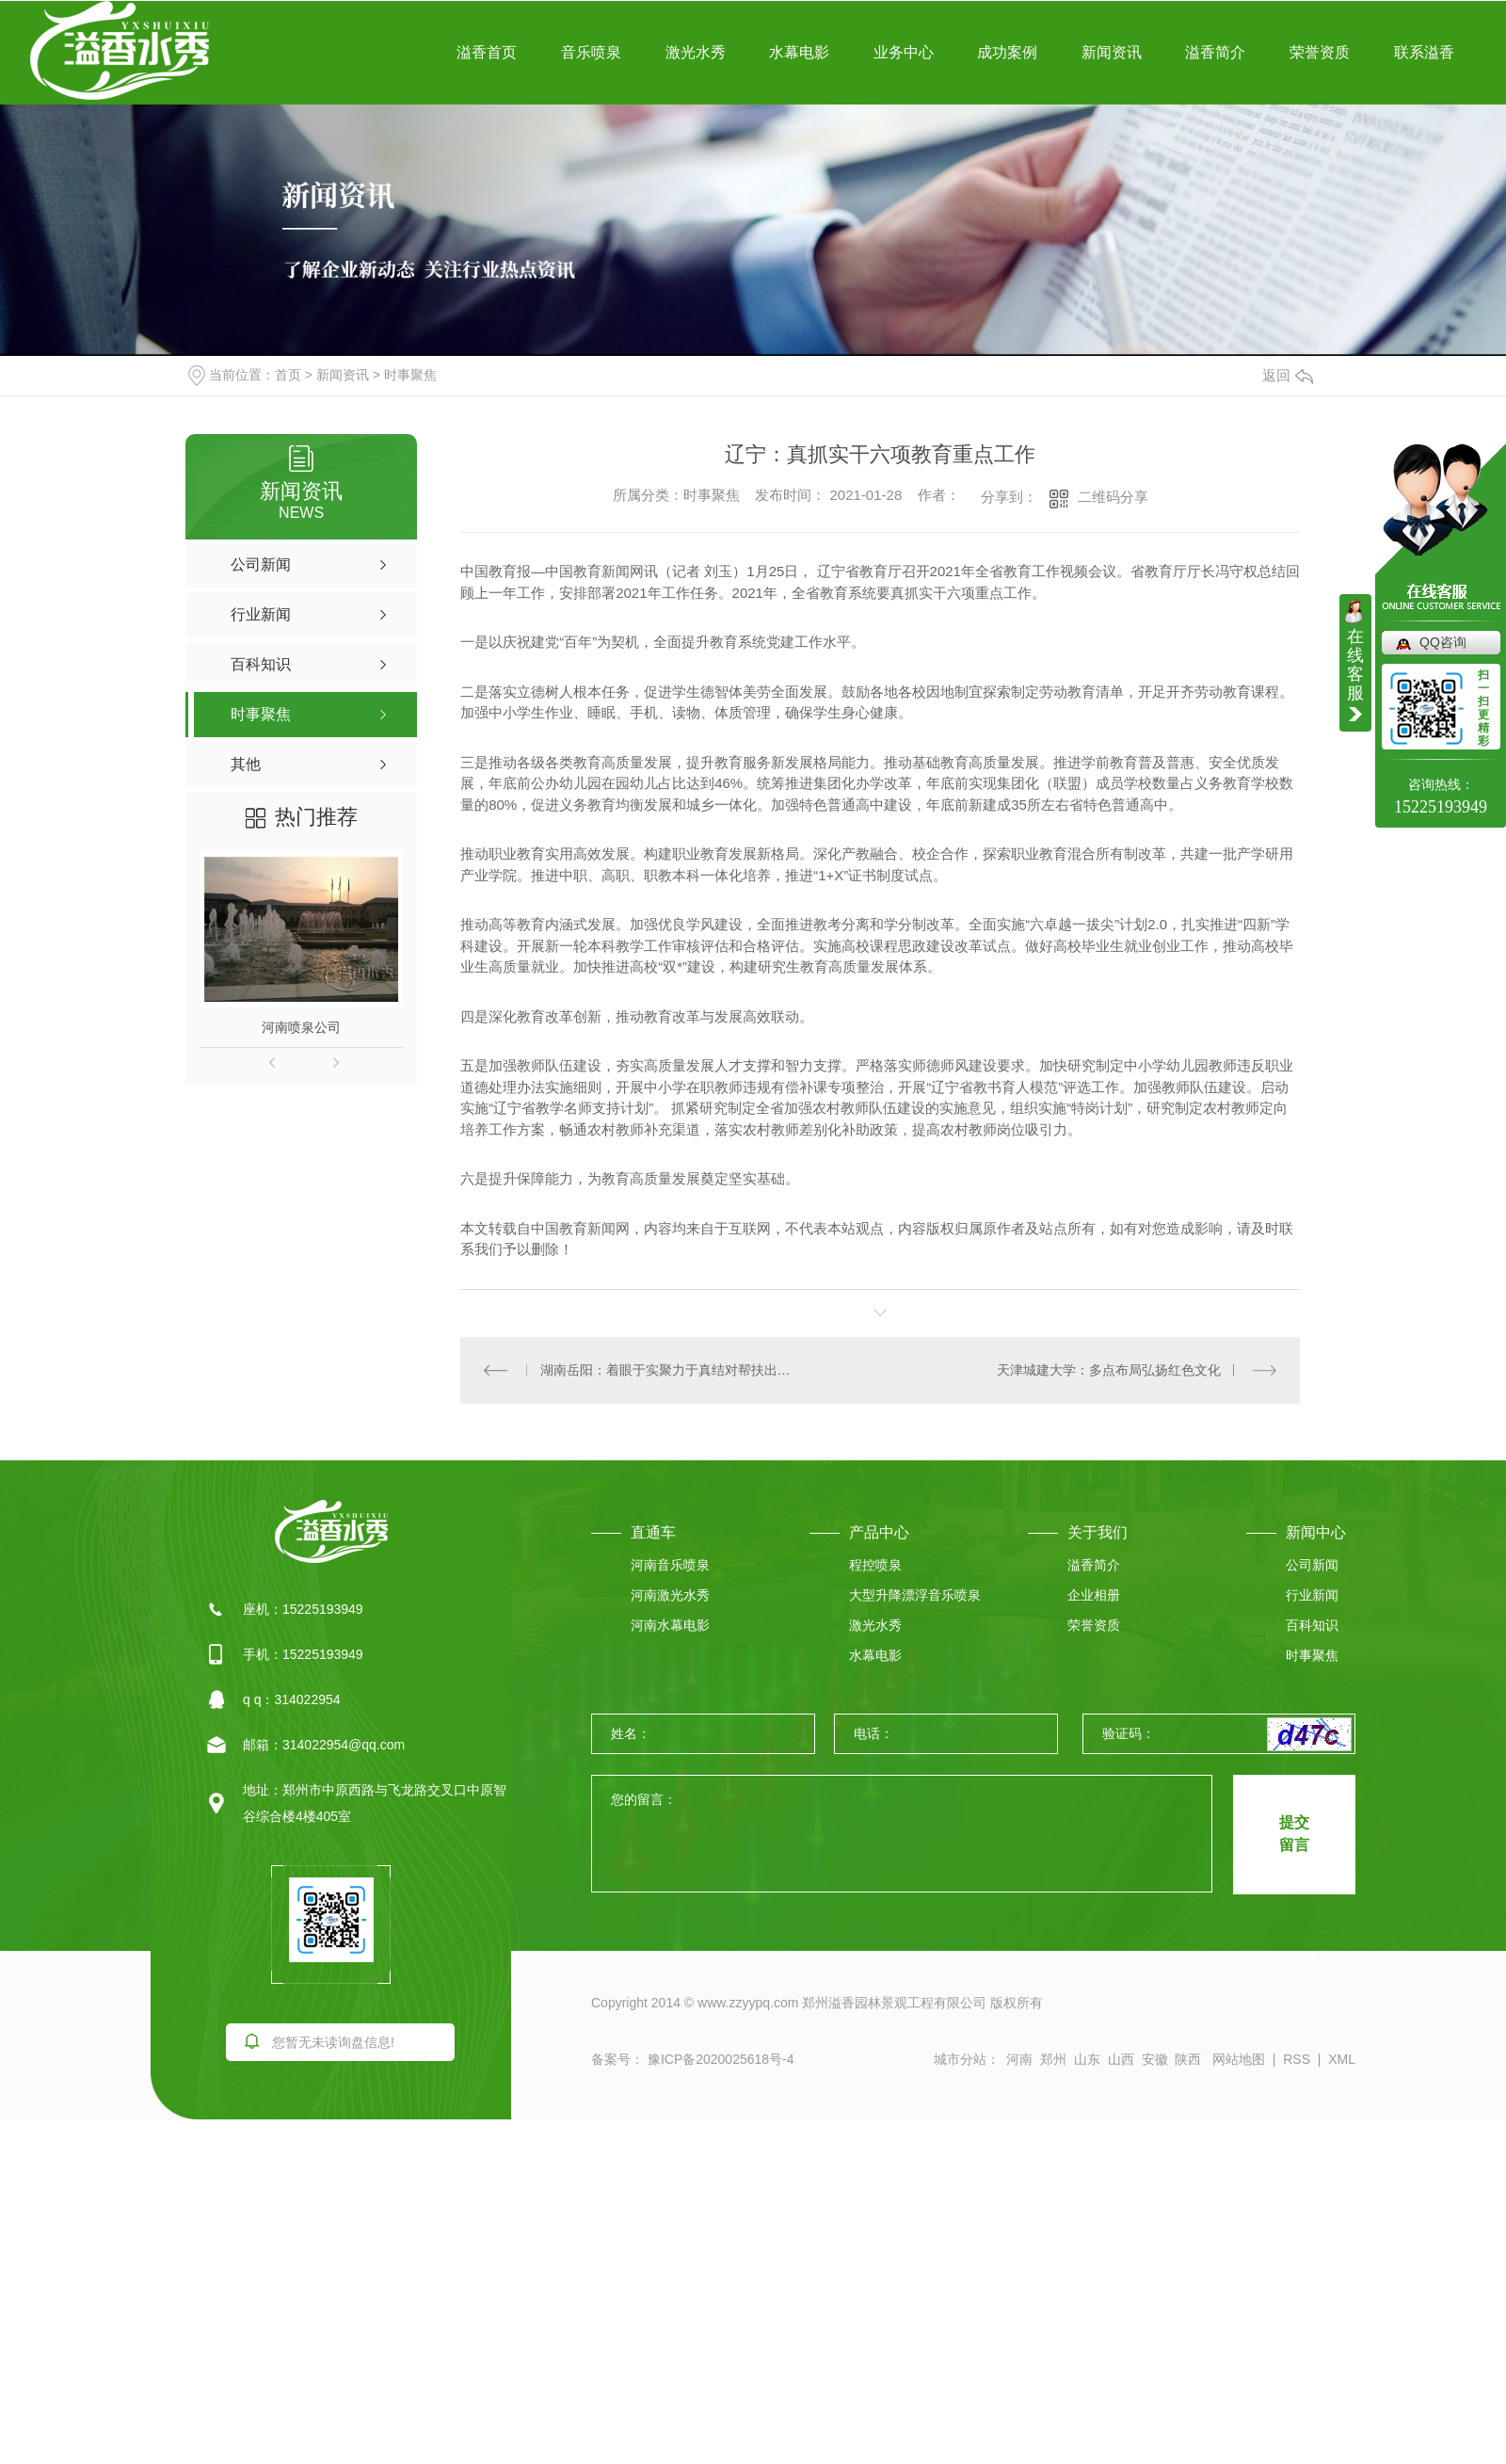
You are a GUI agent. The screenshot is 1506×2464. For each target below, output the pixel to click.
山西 (1121, 2059)
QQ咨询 (1442, 642)
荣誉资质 (1320, 52)
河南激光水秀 (670, 1594)
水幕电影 (799, 52)
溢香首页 (487, 52)
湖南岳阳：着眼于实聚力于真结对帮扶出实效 (670, 1369)
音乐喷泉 (591, 52)
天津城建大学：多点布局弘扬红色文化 (1109, 1369)
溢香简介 (1215, 52)
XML (1341, 2059)
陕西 (1188, 2059)
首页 (288, 374)
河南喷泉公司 (301, 1027)
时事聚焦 (410, 374)
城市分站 (960, 2059)
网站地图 (1238, 2059)
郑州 (1053, 2059)
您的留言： (902, 1834)
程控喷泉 (875, 1564)
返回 (1287, 375)
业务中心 (903, 52)
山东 (1087, 2059)
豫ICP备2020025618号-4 (719, 2059)
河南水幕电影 (670, 1625)
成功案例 (1007, 52)
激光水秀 (695, 52)
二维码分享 (1113, 497)
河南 (1019, 2059)
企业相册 (1093, 1594)
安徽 (1155, 2059)
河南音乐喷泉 (670, 1564)
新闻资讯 (1111, 52)
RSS (1296, 2059)
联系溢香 (1424, 52)
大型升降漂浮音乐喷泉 (915, 1594)
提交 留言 (1294, 1833)
